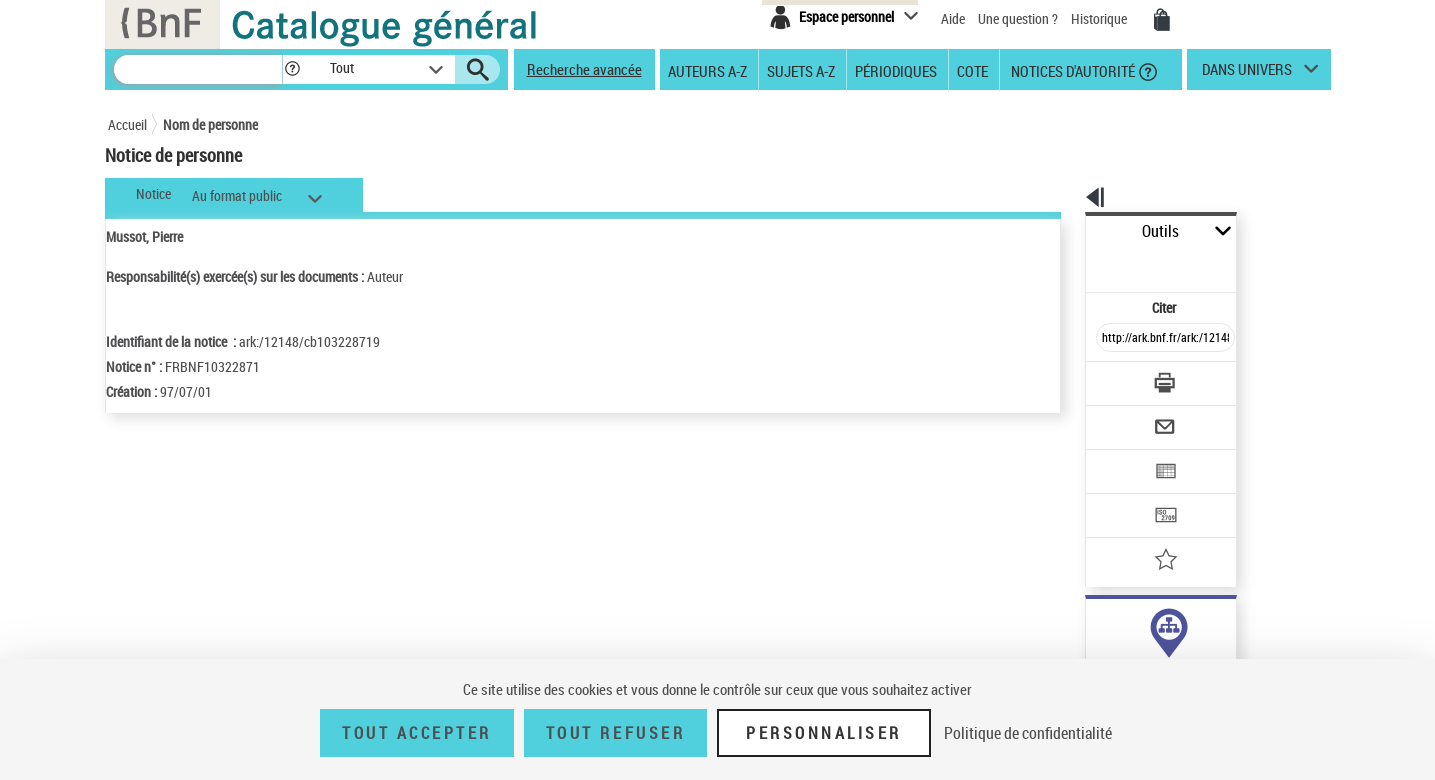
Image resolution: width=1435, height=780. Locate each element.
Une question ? (1018, 18)
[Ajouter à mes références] (1122, 495)
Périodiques (896, 70)
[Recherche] (198, 69)
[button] (292, 69)
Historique (1100, 18)
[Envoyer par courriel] (1109, 378)
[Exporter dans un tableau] (1124, 417)
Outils (1063, 231)
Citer (1078, 263)
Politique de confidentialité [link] (1028, 733)
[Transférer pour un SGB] (1118, 456)
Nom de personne (210, 124)
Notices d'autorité (1071, 70)
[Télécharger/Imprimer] (1113, 339)
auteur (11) (1096, 628)
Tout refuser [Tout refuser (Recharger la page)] (615, 733)
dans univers (1247, 74)
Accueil (127, 124)
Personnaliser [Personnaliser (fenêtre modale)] (824, 733)
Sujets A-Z (801, 70)
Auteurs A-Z (707, 70)
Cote (972, 70)
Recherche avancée (584, 69)
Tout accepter (417, 733)
